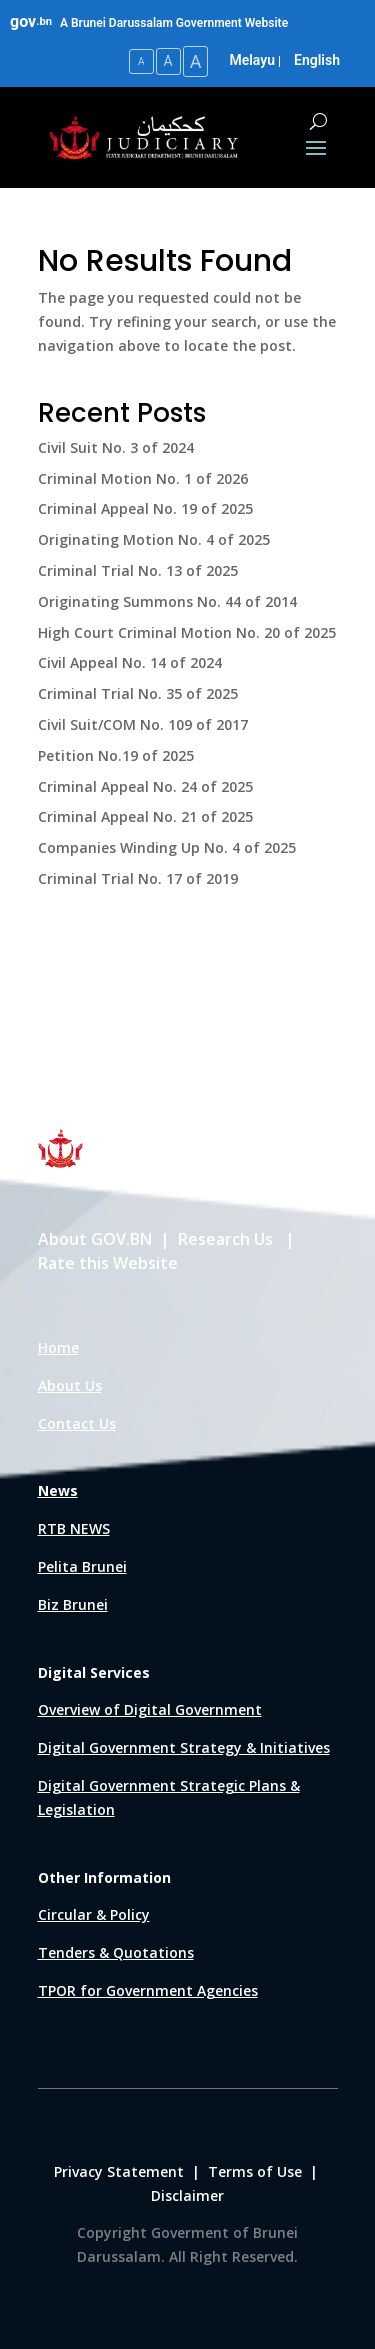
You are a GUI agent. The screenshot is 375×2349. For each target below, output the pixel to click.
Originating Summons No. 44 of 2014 (167, 601)
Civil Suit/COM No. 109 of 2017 (143, 724)
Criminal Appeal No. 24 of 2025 (145, 786)
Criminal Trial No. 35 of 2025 (138, 693)
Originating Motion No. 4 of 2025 (154, 539)
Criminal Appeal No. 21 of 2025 (145, 816)
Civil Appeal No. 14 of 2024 (130, 662)
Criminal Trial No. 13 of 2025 (138, 570)
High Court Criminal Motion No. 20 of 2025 (187, 632)
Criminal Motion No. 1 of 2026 (143, 478)
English (317, 60)
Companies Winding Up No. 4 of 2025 (167, 847)
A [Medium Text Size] (168, 61)
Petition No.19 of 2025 (116, 755)
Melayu (252, 60)
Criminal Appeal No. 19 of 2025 (145, 508)
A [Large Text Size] (196, 61)
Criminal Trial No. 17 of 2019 (138, 878)
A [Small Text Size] (141, 61)
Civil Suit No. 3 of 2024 (116, 447)
